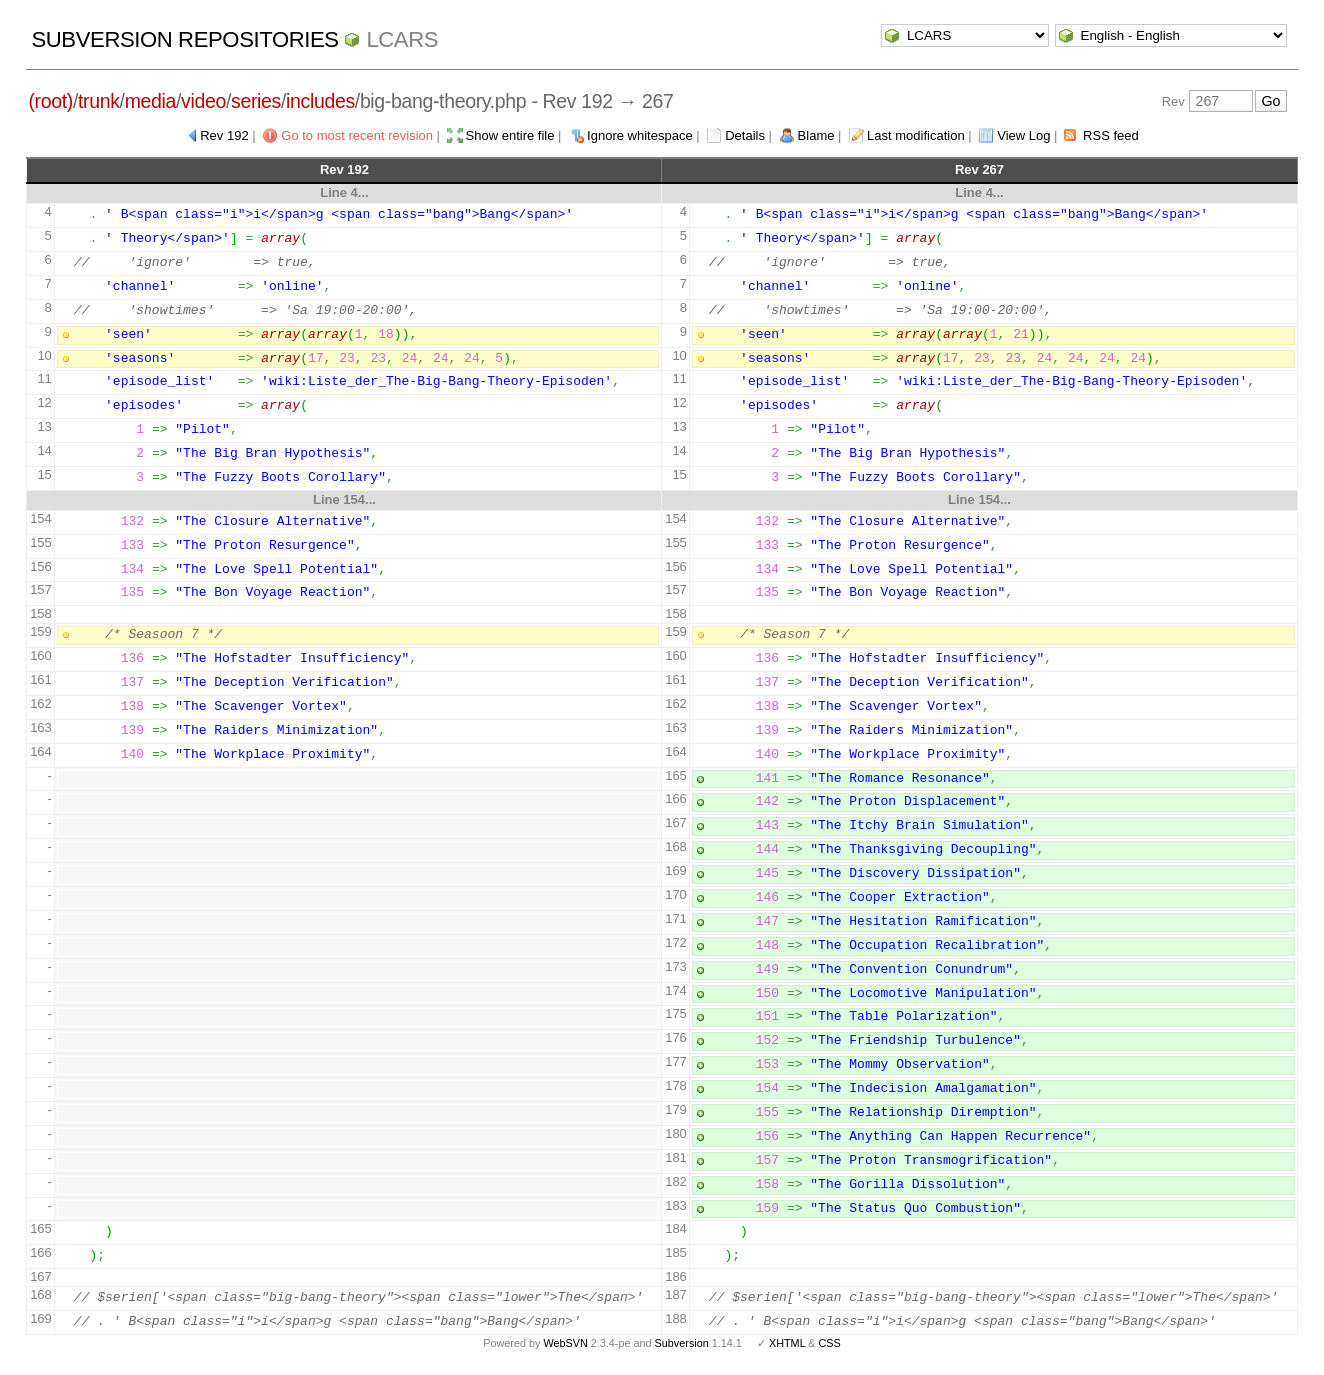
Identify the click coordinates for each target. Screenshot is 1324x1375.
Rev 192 (224, 135)
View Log (1023, 135)
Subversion (682, 1343)
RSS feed (1111, 135)
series (256, 101)
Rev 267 (979, 169)
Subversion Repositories (184, 39)
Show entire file (510, 135)
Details (745, 135)
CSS (830, 1343)
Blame (816, 135)
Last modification (916, 135)
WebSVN (565, 1343)
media (150, 101)
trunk (99, 101)
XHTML (787, 1343)
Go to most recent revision (357, 135)
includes (320, 101)
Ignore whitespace (640, 135)
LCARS (402, 39)
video (203, 101)
